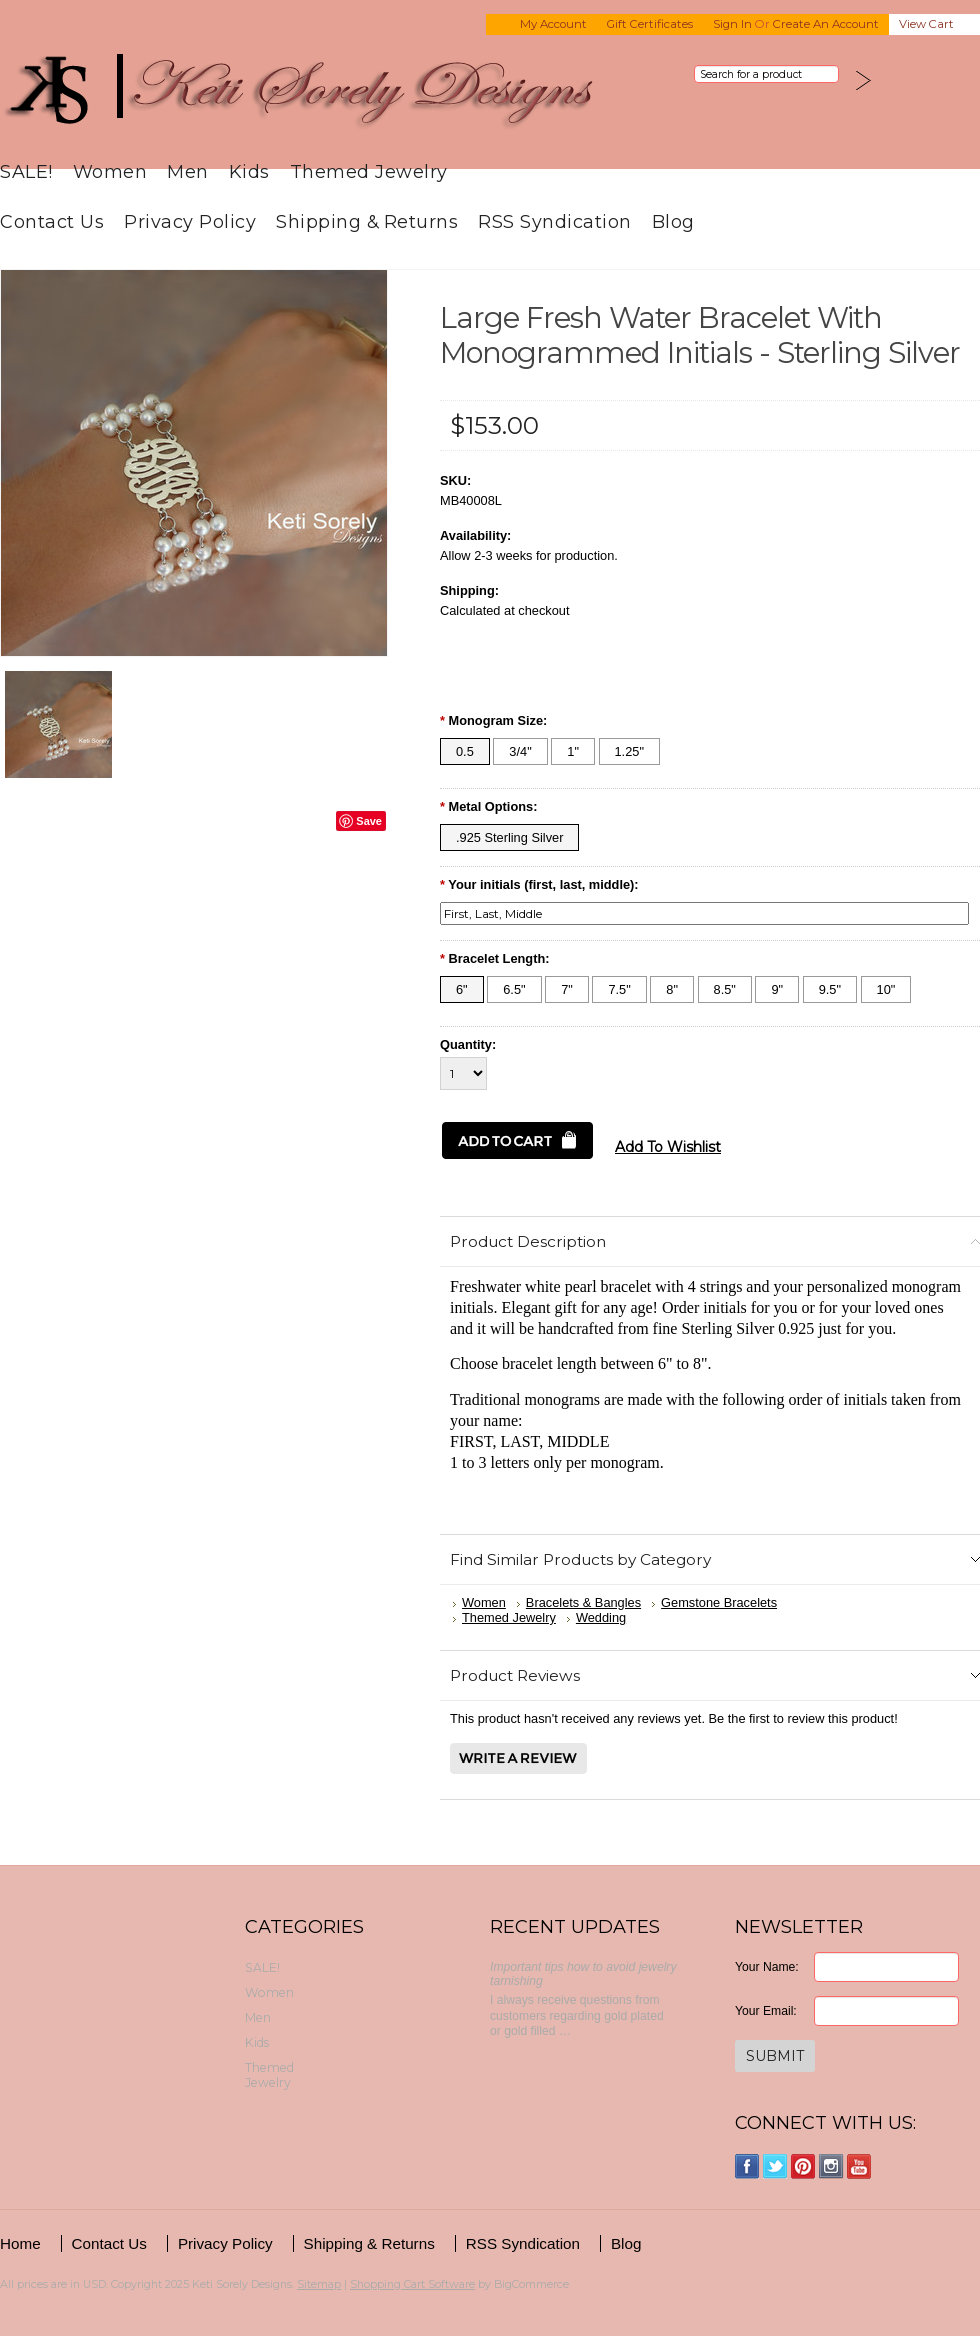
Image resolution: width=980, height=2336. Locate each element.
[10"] (886, 989)
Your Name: (767, 1967)
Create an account (826, 24)
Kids (249, 171)
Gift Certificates (650, 24)
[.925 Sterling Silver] (509, 837)
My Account (553, 24)
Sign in (732, 24)
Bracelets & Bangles (583, 1602)
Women (110, 171)
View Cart (926, 24)
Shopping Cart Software (412, 2284)
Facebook (747, 2166)
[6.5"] (514, 989)
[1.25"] (629, 751)
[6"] (462, 989)
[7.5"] (619, 989)
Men (188, 171)
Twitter (775, 2166)
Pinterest (803, 2166)
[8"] (672, 989)
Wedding (601, 1617)
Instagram (831, 2166)
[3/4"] (520, 751)
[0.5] (465, 751)
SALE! (26, 171)
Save (369, 821)
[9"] (777, 989)
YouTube (859, 2166)
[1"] (573, 751)
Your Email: (766, 2011)
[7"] (567, 989)
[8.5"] (725, 989)
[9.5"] (830, 989)
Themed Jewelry (369, 171)
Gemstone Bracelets (719, 1602)
